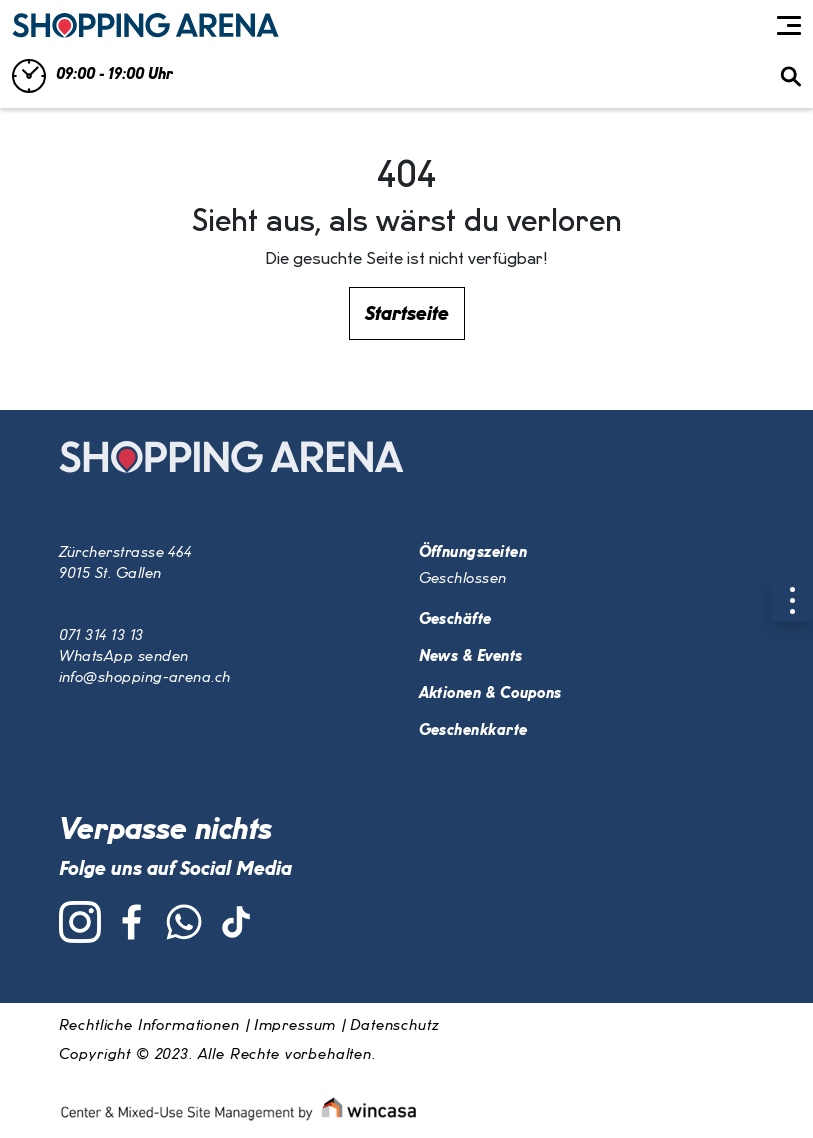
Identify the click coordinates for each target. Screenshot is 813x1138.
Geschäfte (455, 620)
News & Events (471, 657)
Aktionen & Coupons (490, 694)
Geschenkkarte (473, 731)
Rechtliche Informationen (149, 1026)
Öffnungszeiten (473, 553)
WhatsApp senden (124, 657)
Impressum (295, 1026)
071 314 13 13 (101, 636)
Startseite (407, 314)
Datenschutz (394, 1026)
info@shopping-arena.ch (145, 678)
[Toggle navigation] (789, 26)
